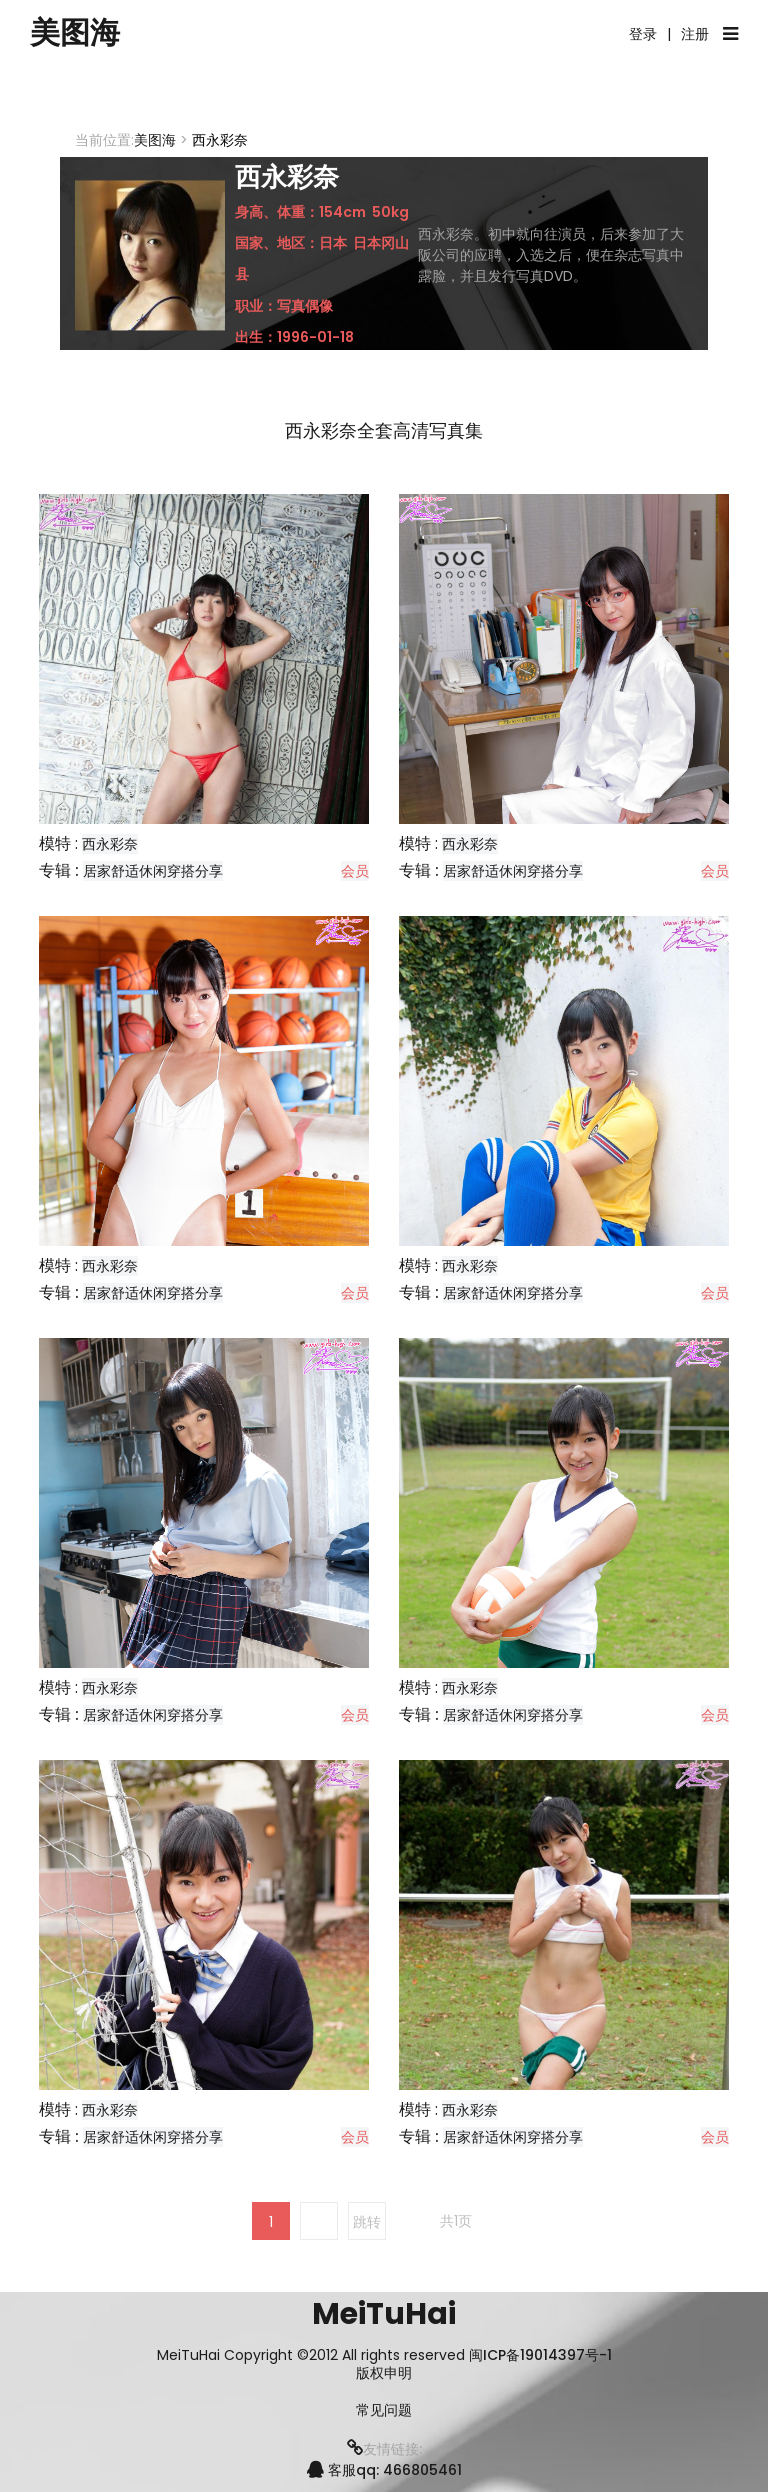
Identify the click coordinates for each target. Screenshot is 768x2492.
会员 (355, 871)
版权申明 (384, 2373)
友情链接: (384, 2449)
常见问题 (384, 2410)
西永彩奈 (110, 844)
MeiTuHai (384, 2314)
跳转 (367, 2222)
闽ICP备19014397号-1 (540, 2355)
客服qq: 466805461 (384, 2470)
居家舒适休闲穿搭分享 (153, 871)
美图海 (75, 33)
